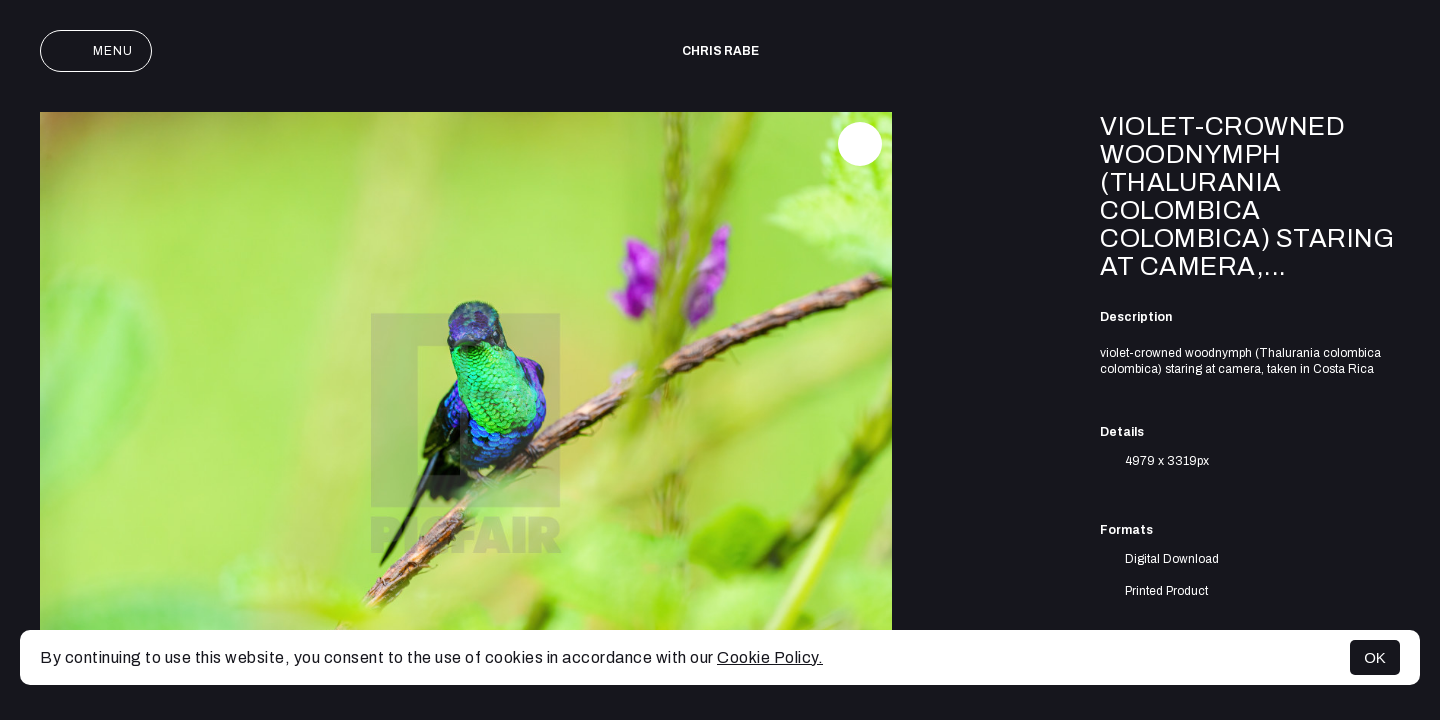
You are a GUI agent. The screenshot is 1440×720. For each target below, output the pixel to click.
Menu (96, 51)
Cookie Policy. (770, 657)
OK (1375, 657)
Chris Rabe (720, 51)
